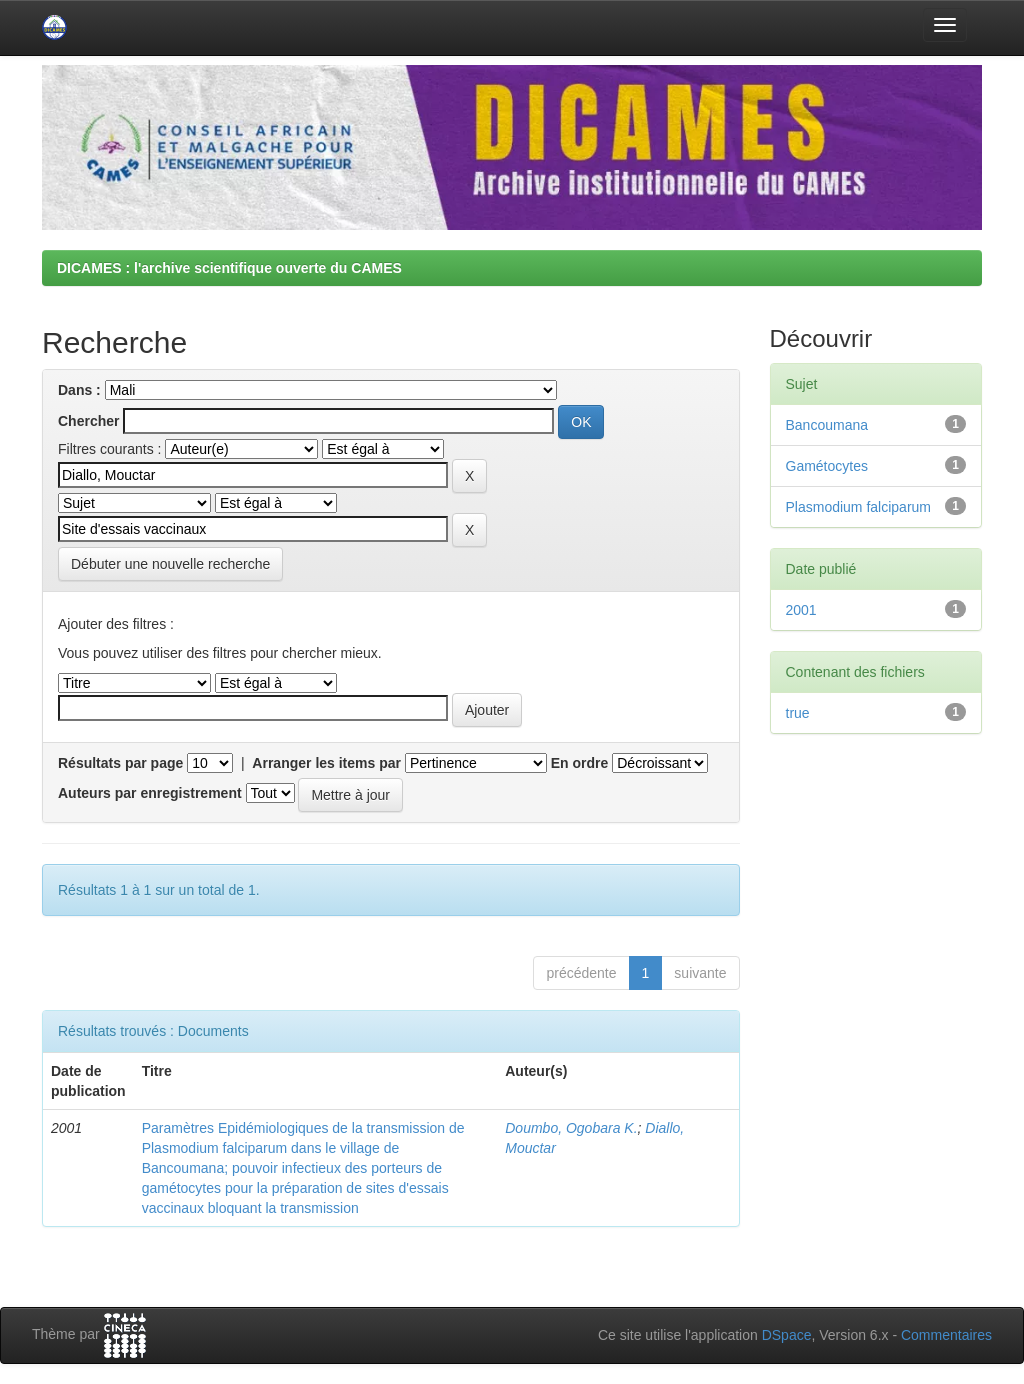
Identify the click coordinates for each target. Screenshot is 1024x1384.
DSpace (787, 1335)
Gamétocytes (827, 466)
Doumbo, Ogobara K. (571, 1128)
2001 (801, 610)
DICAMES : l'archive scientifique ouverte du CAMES (229, 268)
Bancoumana (827, 425)
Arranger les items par (326, 763)
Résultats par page (120, 763)
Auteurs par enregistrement (150, 793)
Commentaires (946, 1335)
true (798, 713)
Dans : (79, 390)
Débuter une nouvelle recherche (170, 564)
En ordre (580, 763)
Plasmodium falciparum (859, 507)
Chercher (88, 421)
